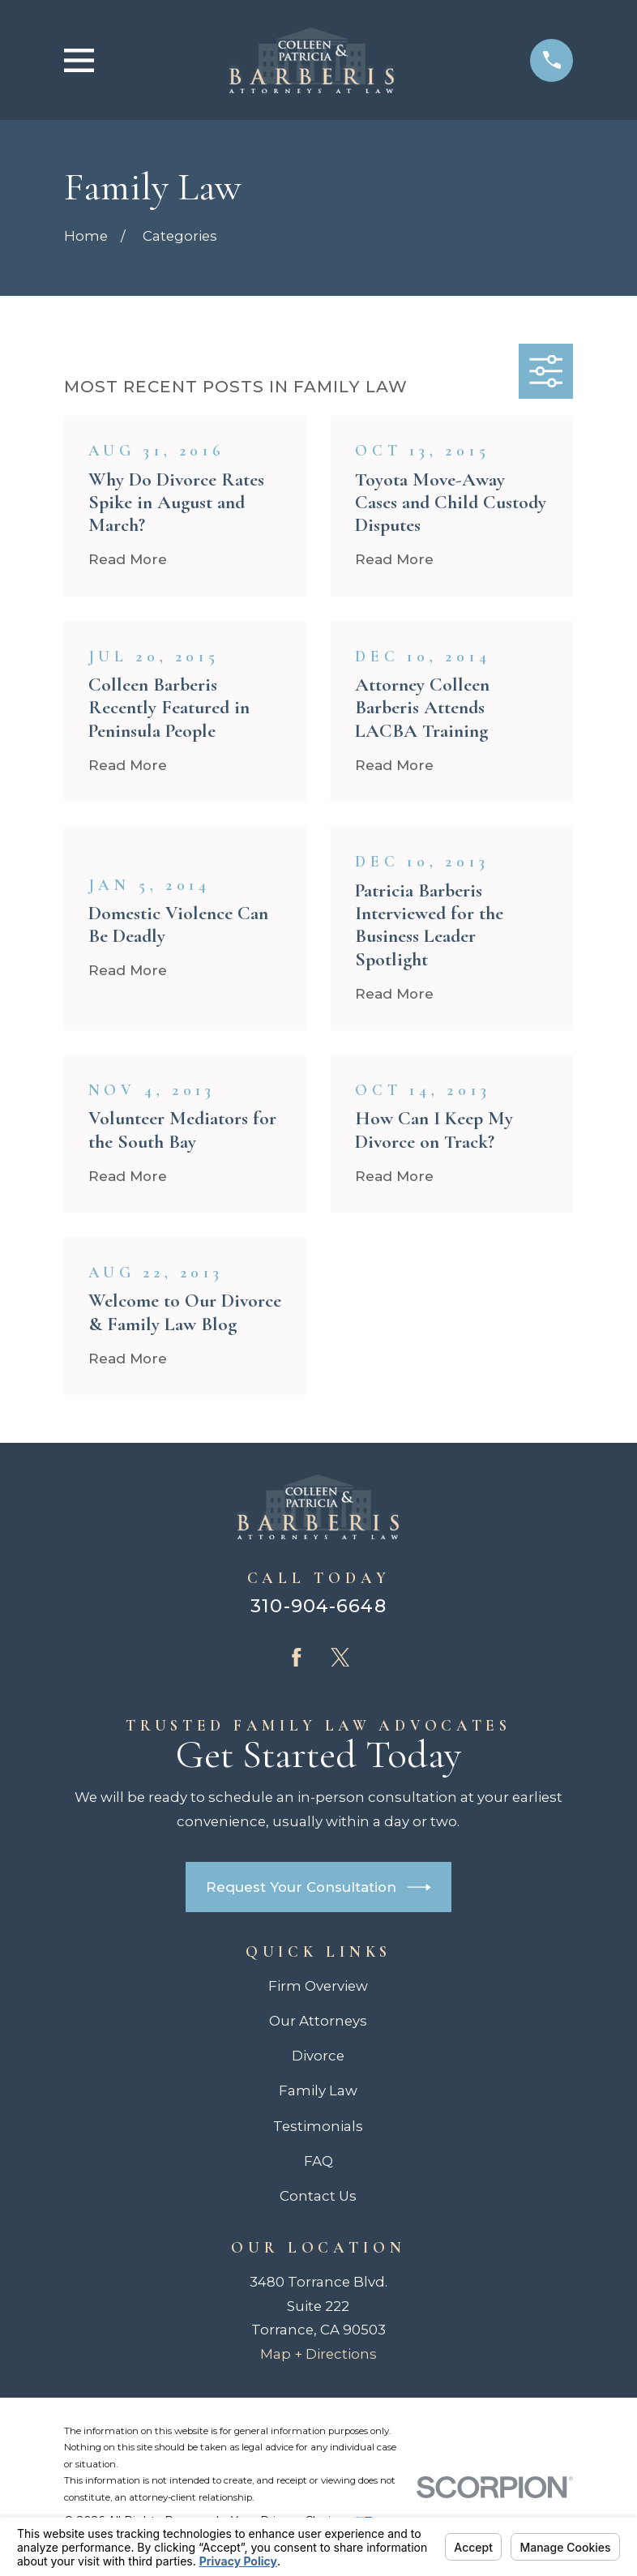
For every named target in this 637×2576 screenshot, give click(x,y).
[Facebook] (296, 1657)
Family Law (318, 2090)
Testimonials (318, 2126)
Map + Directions (318, 2354)
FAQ (318, 2161)
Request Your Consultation (318, 1887)
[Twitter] (340, 1657)
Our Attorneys (318, 2021)
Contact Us (318, 2196)
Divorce (318, 2056)
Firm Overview (318, 1986)
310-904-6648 (318, 1605)
